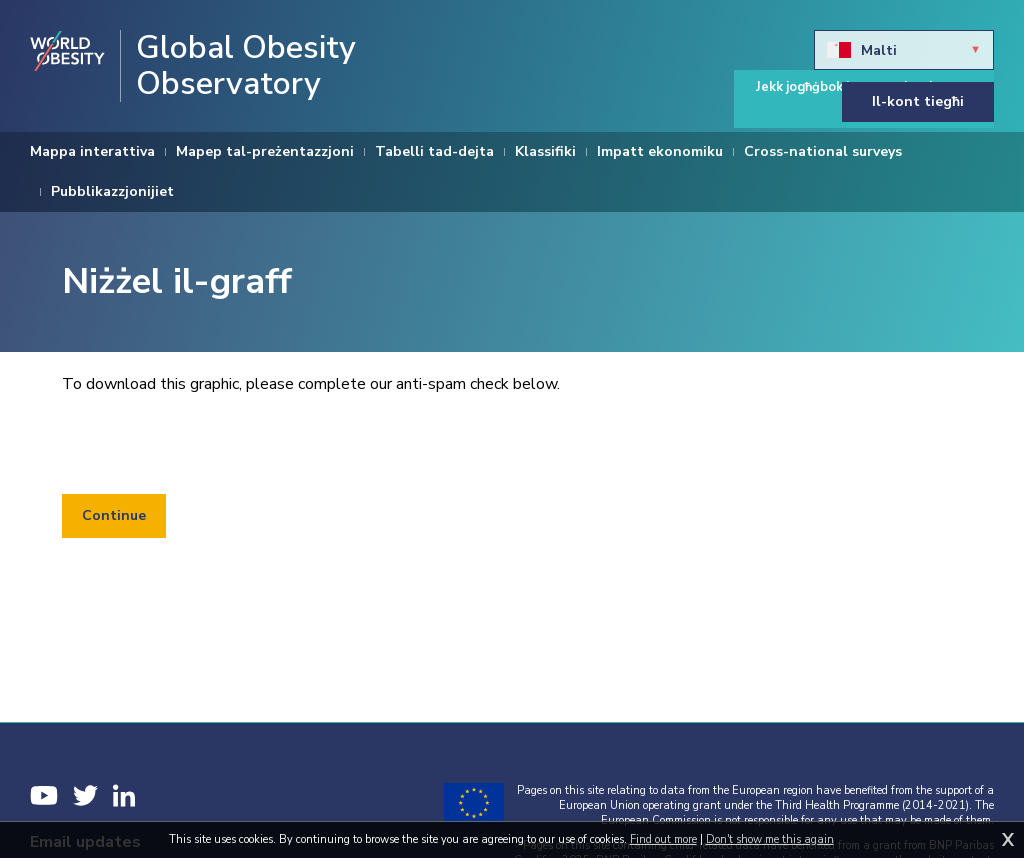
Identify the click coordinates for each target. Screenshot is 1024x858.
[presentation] (214, 445)
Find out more (663, 839)
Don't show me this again (770, 839)
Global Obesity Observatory (246, 66)
